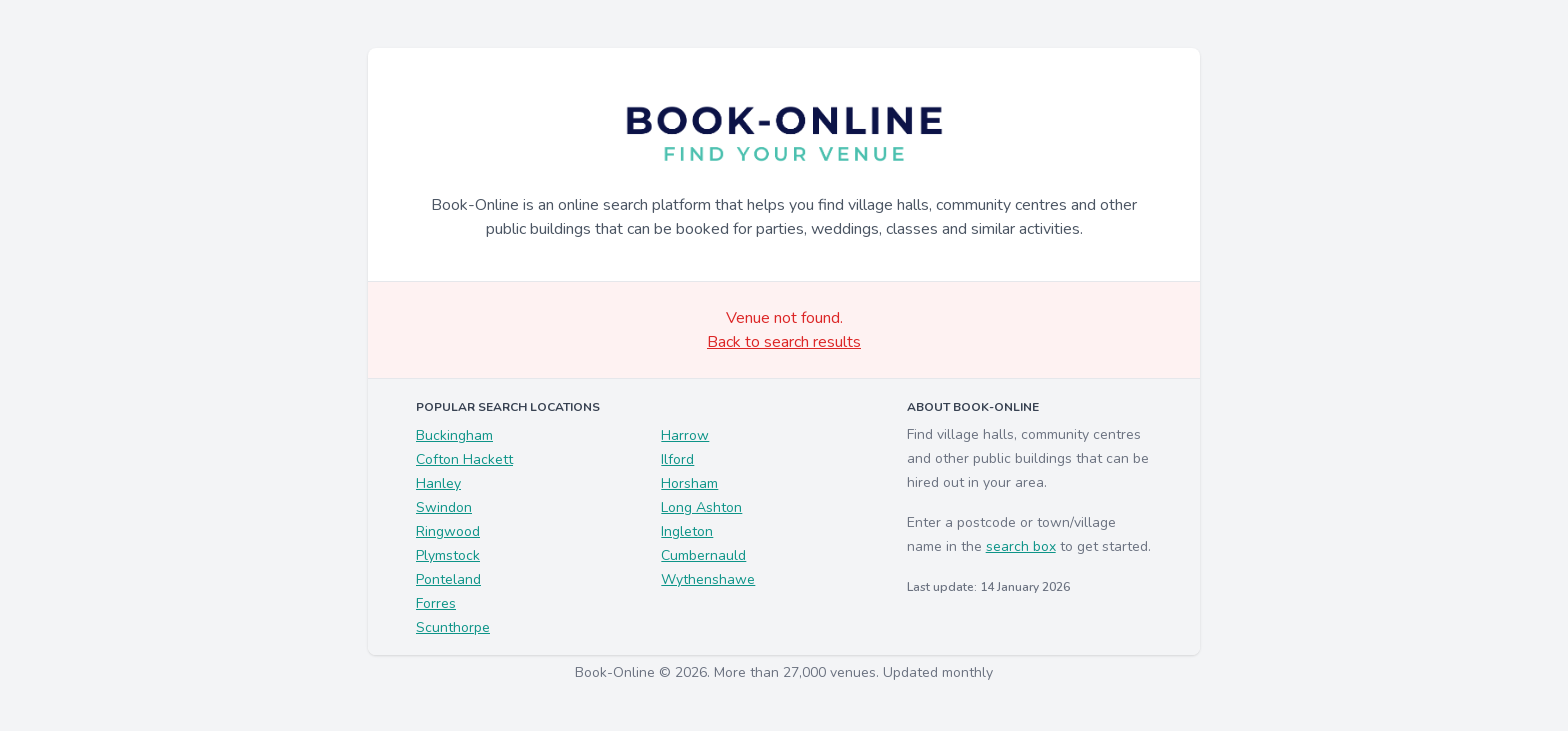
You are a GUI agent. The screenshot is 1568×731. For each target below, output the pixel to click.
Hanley (438, 483)
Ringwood (448, 531)
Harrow (685, 435)
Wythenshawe (708, 579)
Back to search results (784, 342)
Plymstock (448, 555)
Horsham (689, 483)
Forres (436, 603)
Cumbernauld (703, 555)
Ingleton (687, 531)
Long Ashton (701, 507)
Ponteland (448, 579)
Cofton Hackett (464, 459)
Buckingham (454, 435)
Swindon (444, 507)
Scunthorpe (453, 627)
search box (1021, 546)
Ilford (677, 459)
